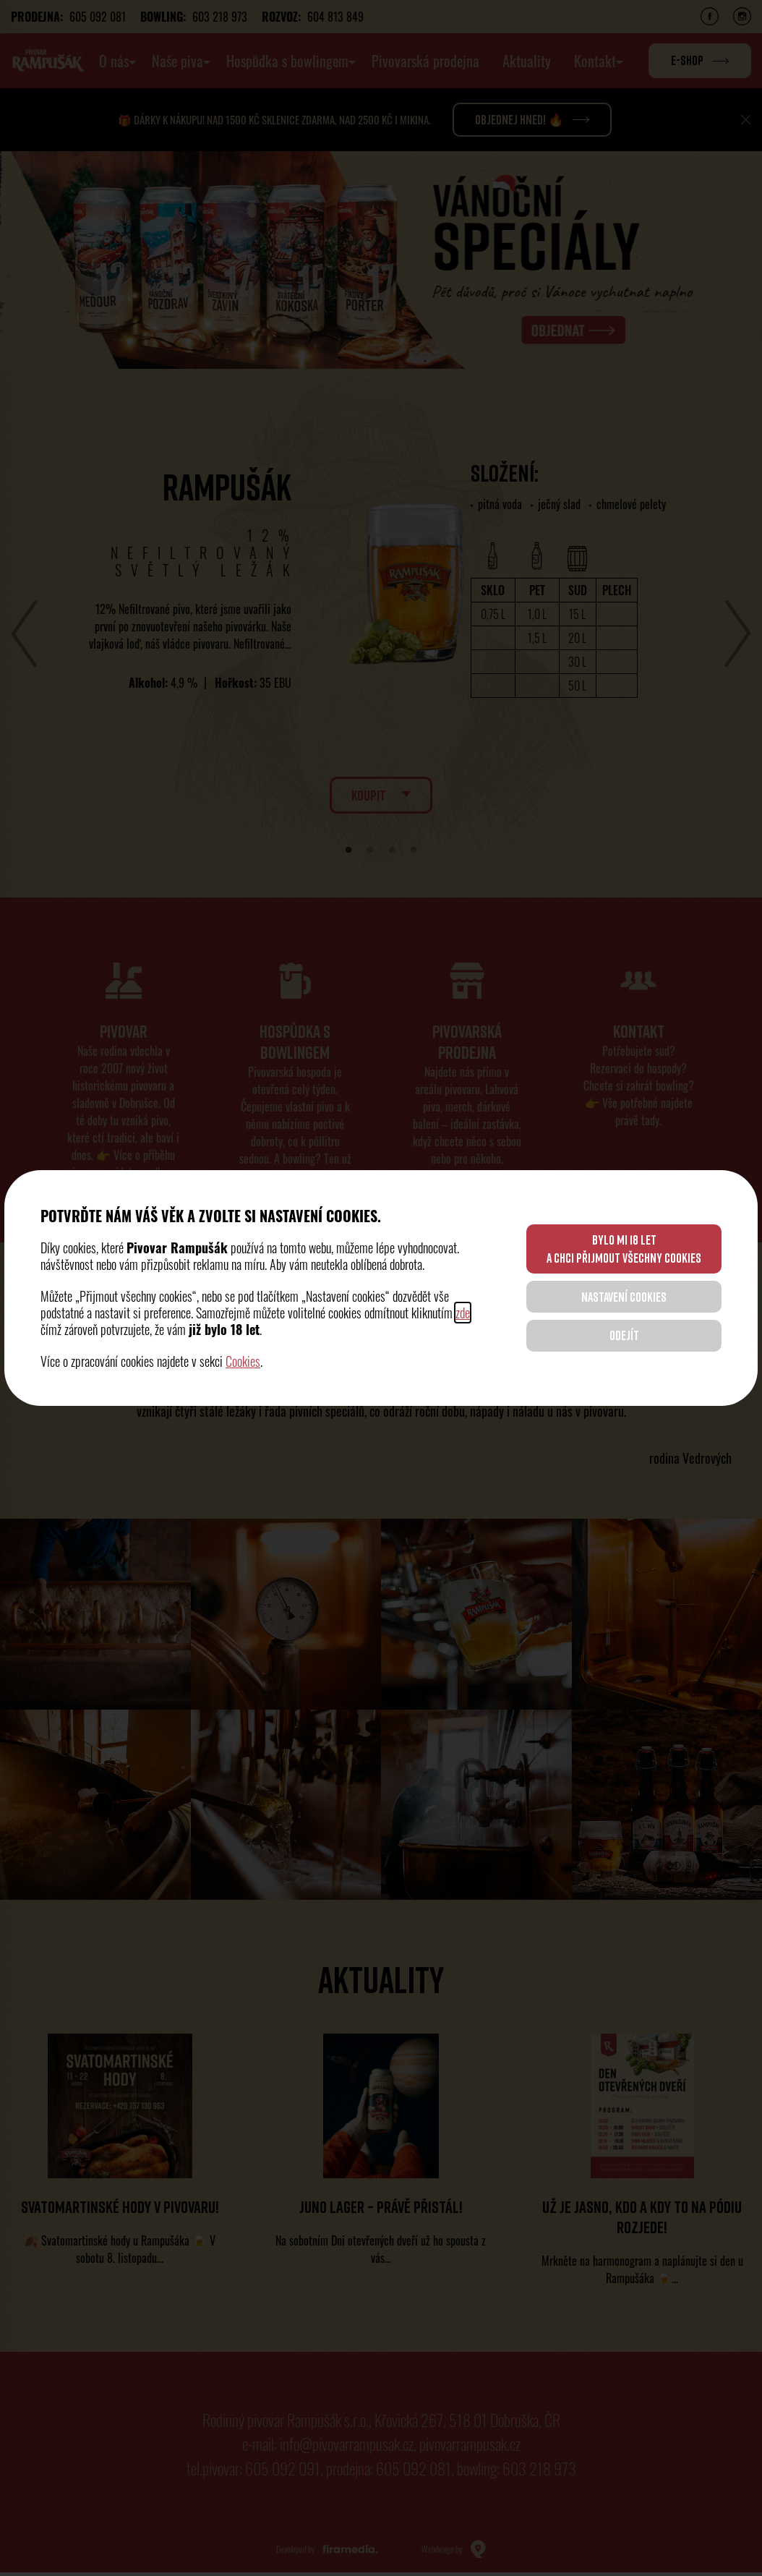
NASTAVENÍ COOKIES (621, 1297)
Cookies (243, 1361)
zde (462, 1312)
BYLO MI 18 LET (621, 1247)
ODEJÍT (621, 1336)
